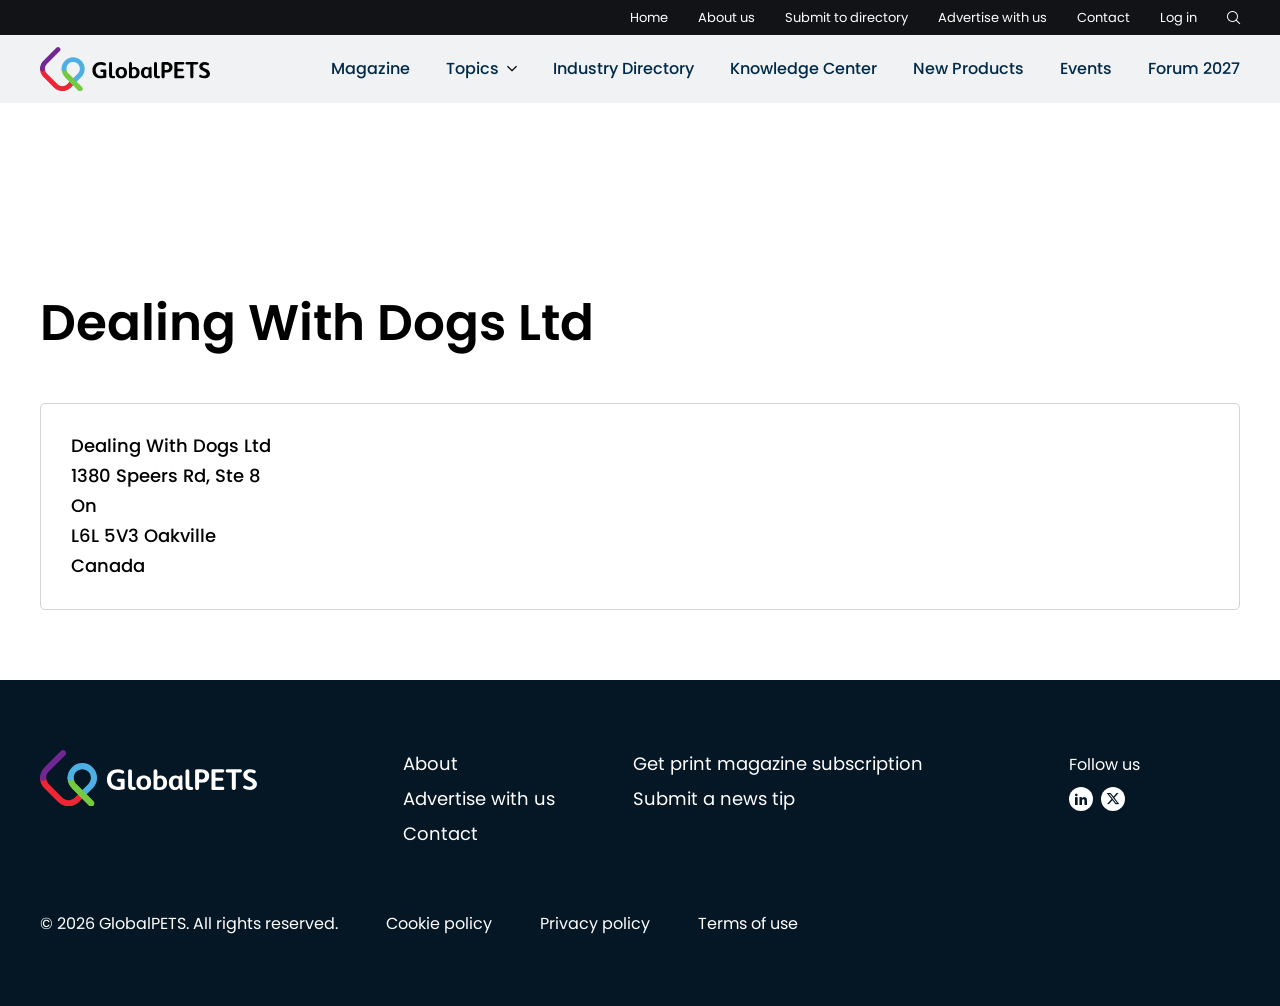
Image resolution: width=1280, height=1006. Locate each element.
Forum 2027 (1194, 68)
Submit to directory (846, 17)
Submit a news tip (714, 798)
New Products (968, 68)
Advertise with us (992, 17)
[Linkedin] (1081, 799)
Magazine (370, 68)
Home (649, 17)
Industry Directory (623, 68)
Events (1086, 68)
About (430, 763)
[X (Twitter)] (1113, 799)
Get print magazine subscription (778, 763)
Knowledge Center (803, 68)
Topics (472, 68)
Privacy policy (595, 923)
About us (726, 17)
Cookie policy (439, 923)
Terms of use (748, 923)
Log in (1178, 17)
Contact (1103, 17)
